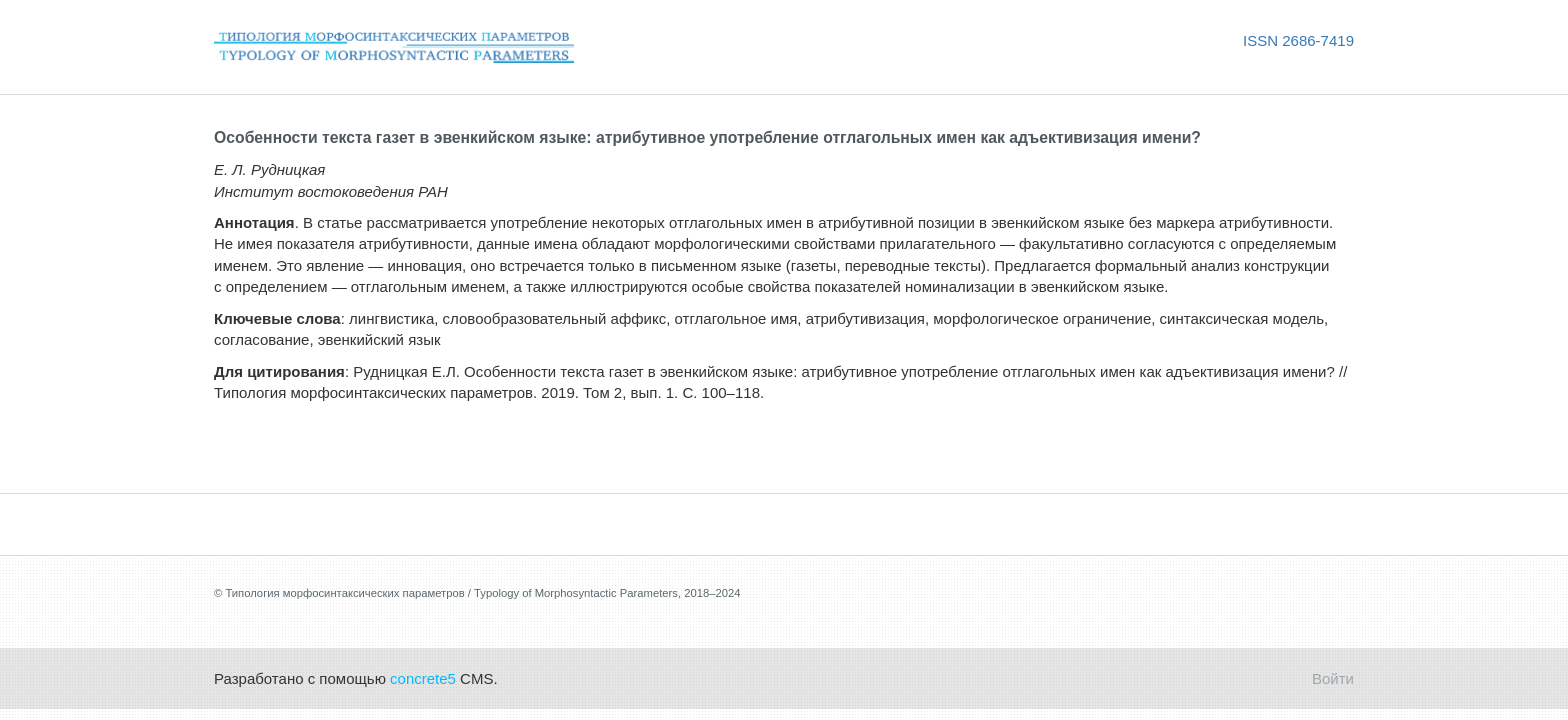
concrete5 (423, 678)
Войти (1333, 678)
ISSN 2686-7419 (1298, 40)
